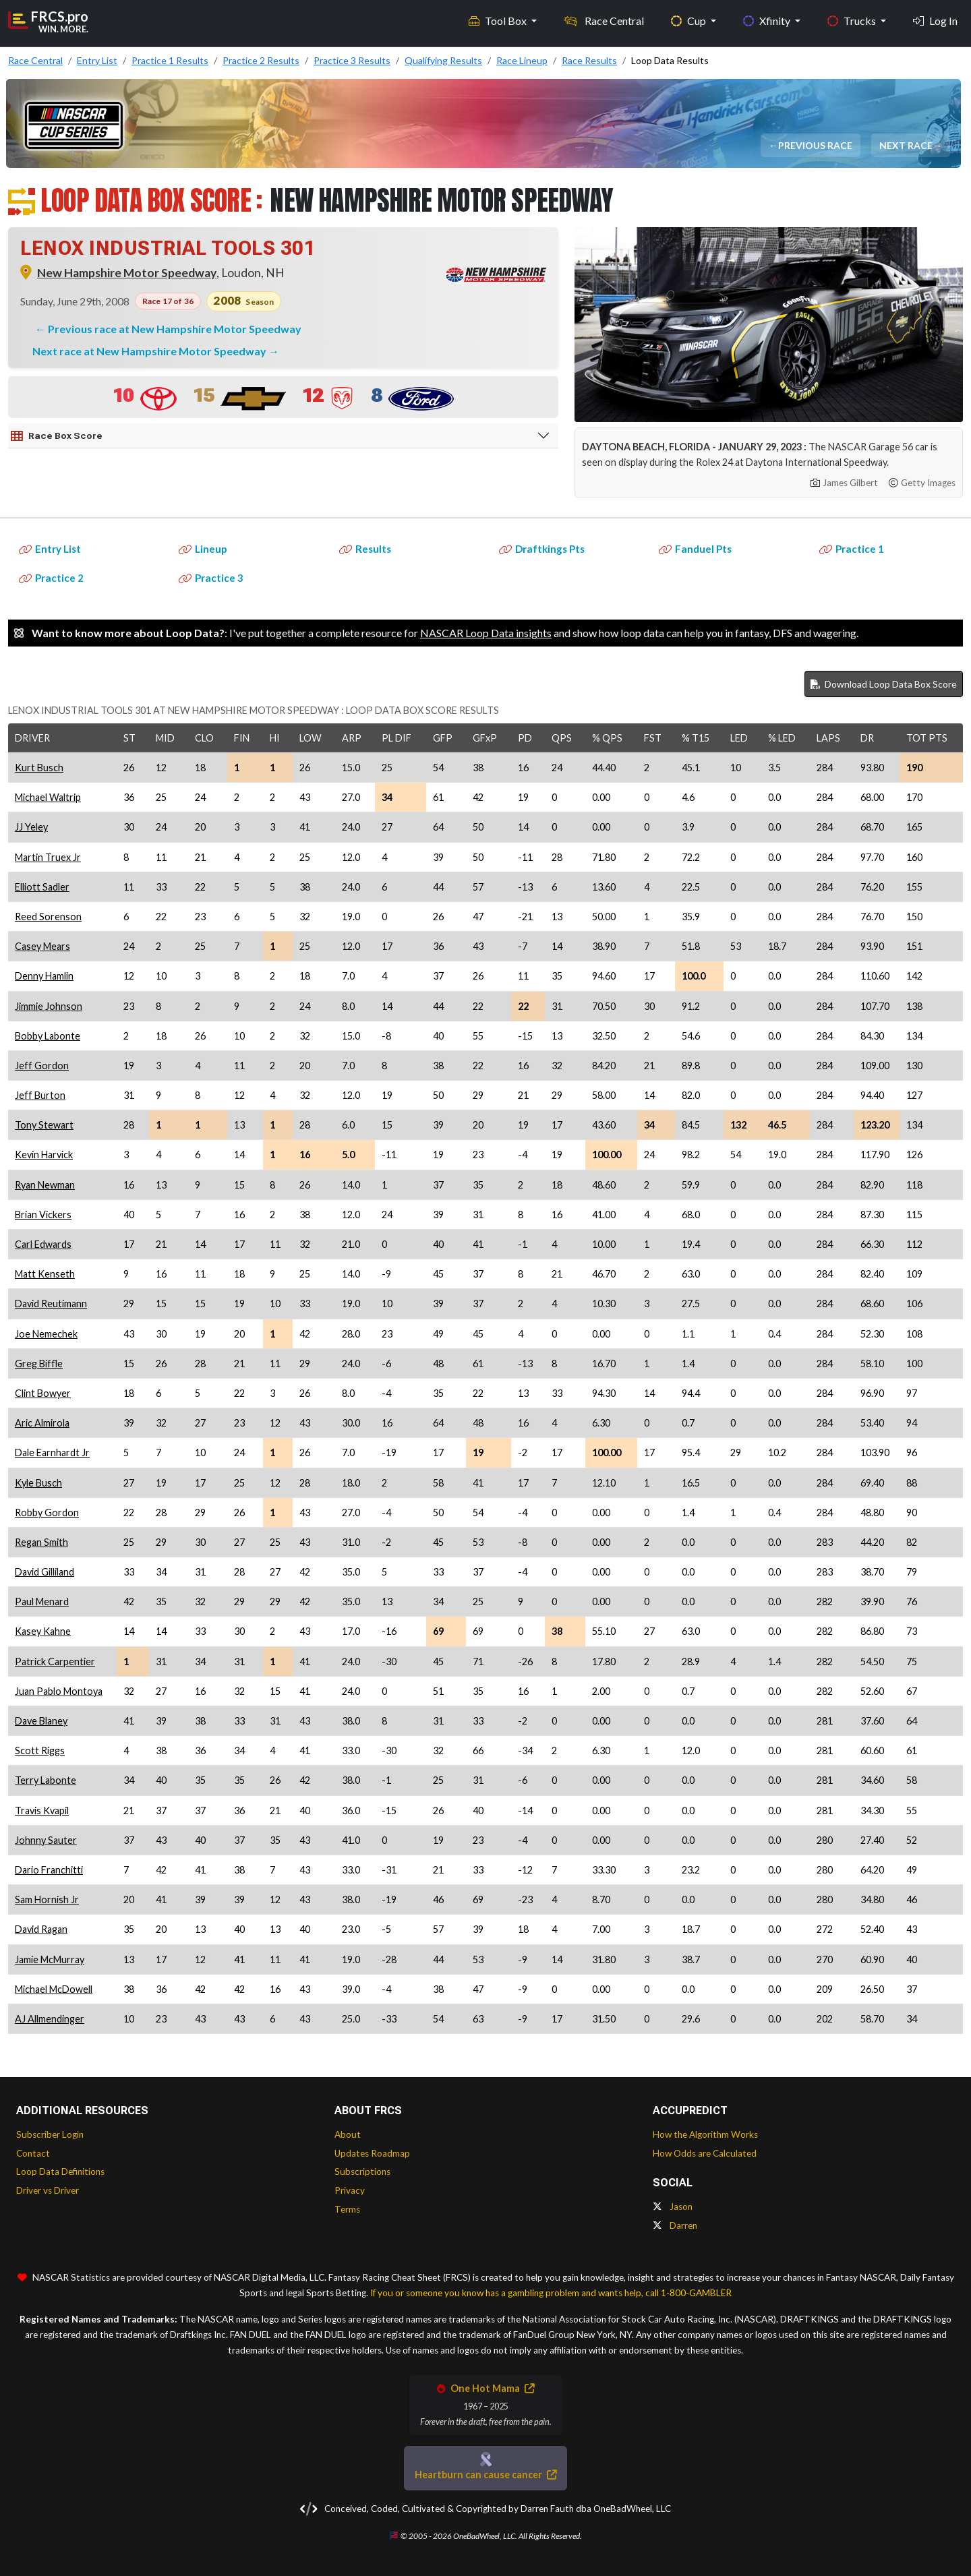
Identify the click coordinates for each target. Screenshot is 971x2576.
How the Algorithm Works (705, 2134)
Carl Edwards (43, 1244)
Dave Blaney (41, 1721)
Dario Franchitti (49, 1870)
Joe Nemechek (46, 1334)
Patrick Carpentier (55, 1661)
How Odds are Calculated (705, 2153)
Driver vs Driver (47, 2190)
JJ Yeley (31, 827)
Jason (673, 2206)
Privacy (349, 2190)
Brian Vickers (43, 1214)
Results (365, 549)
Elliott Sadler (42, 887)
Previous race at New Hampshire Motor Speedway (174, 328)
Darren (675, 2225)
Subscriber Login (50, 2134)
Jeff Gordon (42, 1065)
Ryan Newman (45, 1185)
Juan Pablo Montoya (58, 1691)
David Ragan (41, 1929)
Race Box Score (56, 436)
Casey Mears (42, 946)
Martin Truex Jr (48, 857)
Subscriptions (362, 2171)
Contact (33, 2153)
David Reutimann (51, 1303)
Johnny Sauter (46, 1840)
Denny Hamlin (44, 976)
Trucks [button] (852, 20)
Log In (935, 20)
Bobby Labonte (47, 1036)
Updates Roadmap (372, 2153)
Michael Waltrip (48, 797)
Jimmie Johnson (48, 1006)
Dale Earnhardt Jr (52, 1452)
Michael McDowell (53, 1989)
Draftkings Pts (542, 549)
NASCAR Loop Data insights (486, 632)
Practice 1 (851, 549)
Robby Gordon (47, 1512)
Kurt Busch (39, 767)
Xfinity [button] (767, 20)
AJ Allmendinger (49, 2019)
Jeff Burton (40, 1095)
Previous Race (816, 145)
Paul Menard (42, 1601)
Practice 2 (51, 578)
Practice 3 (211, 578)
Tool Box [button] (499, 20)
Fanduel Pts (695, 549)
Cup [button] (689, 20)
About (347, 2134)
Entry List (50, 549)
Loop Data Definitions (60, 2171)
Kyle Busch (38, 1483)
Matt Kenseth (45, 1274)
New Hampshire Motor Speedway (126, 273)
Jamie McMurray (49, 1959)
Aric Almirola (42, 1423)
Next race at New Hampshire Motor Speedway (150, 351)
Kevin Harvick (44, 1154)
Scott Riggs (40, 1750)
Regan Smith (41, 1542)
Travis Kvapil (42, 1810)
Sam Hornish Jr (47, 1899)
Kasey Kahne (43, 1631)
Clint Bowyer (43, 1393)
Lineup (203, 549)
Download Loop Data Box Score (884, 684)
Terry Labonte (45, 1780)
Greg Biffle (39, 1363)
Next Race (906, 145)
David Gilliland (44, 1572)
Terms (347, 2209)
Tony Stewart (44, 1125)
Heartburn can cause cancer (485, 2474)
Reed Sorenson (48, 916)
